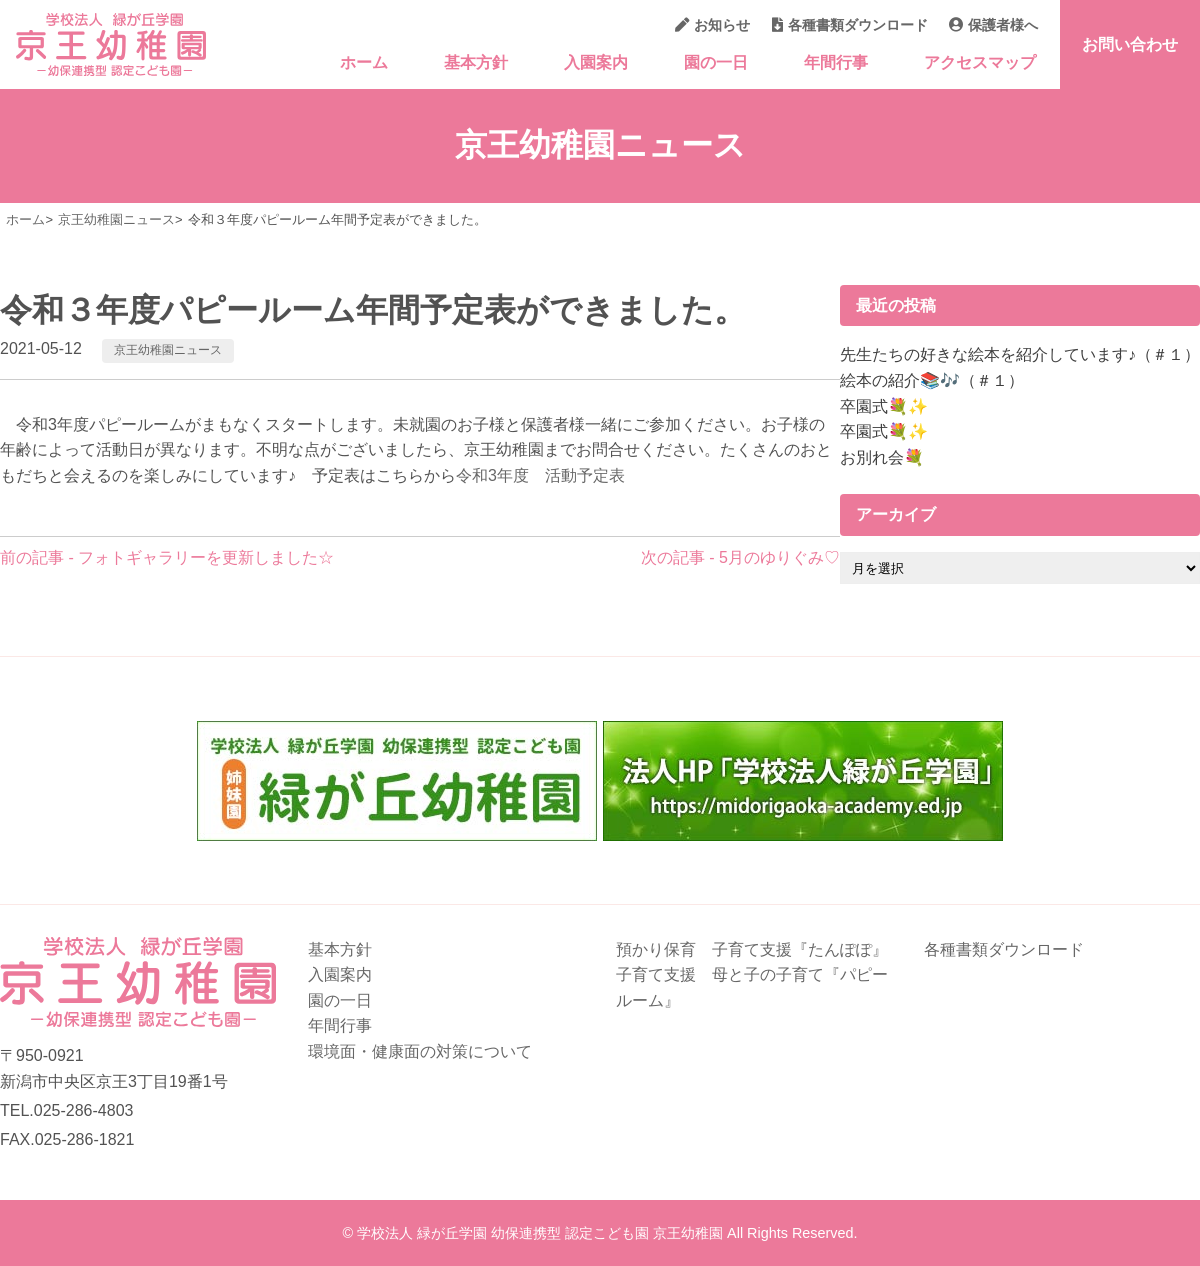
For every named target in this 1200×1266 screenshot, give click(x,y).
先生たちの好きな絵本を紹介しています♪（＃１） (1020, 354)
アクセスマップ (980, 62)
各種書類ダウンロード (850, 25)
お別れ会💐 (882, 457)
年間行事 (836, 62)
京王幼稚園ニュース (168, 350)
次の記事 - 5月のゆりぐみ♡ (740, 557)
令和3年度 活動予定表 (540, 475)
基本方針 (476, 62)
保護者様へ (993, 25)
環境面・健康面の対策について (420, 1051)
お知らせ (712, 25)
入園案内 (596, 62)
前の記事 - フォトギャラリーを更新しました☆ (167, 557)
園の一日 (716, 62)
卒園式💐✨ (884, 406)
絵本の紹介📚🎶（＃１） (932, 380)
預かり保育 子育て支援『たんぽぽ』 (752, 949)
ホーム (364, 62)
